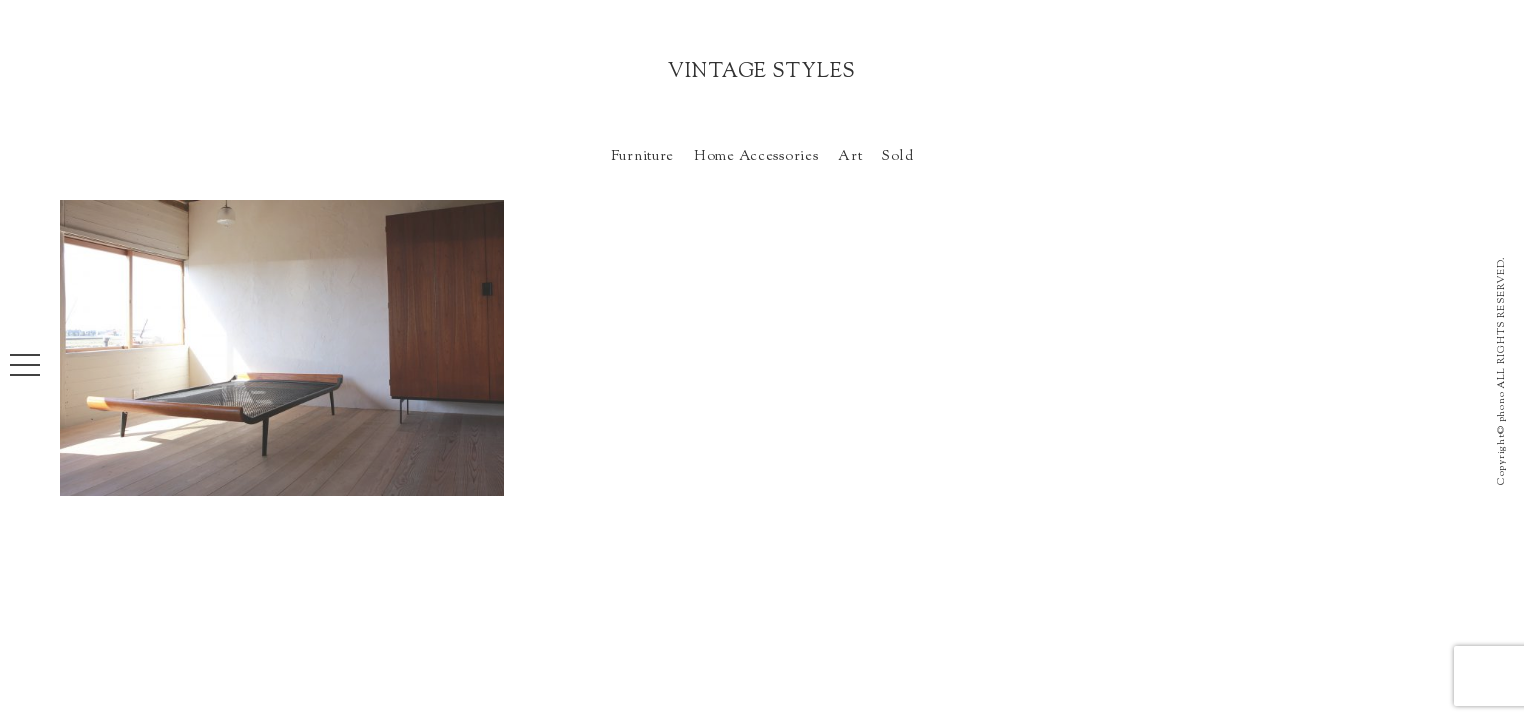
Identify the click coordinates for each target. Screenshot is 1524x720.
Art (850, 156)
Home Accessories (756, 156)
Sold (897, 156)
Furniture (642, 156)
